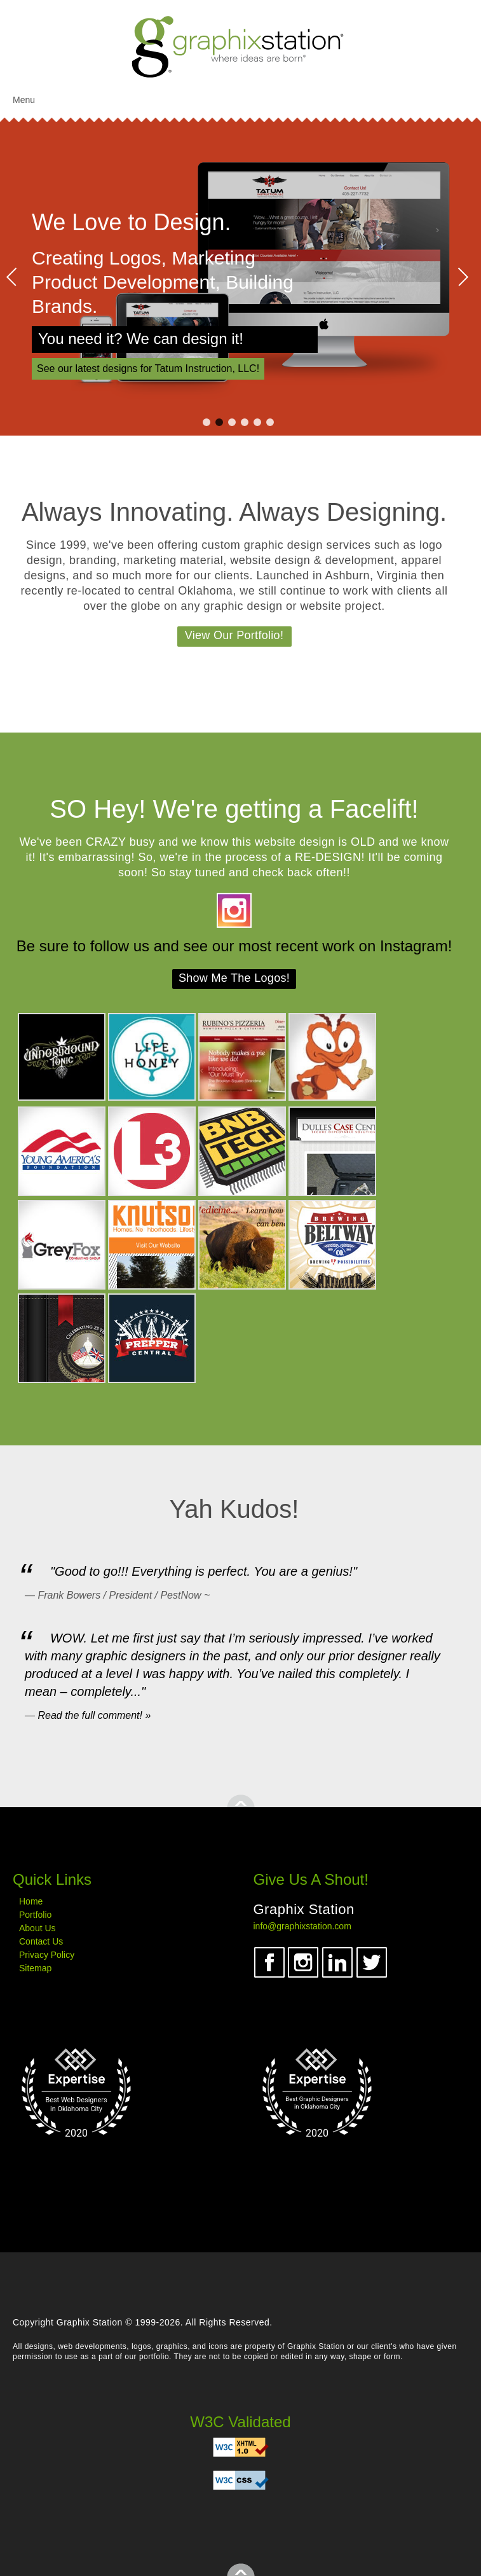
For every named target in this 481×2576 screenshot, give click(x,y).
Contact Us (41, 1941)
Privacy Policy (46, 1955)
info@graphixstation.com (302, 1926)
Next (462, 276)
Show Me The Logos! (234, 978)
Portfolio (35, 1915)
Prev (11, 276)
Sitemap (35, 1968)
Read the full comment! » (94, 1715)
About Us (37, 1928)
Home (31, 1901)
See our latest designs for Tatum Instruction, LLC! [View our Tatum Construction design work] (148, 368)
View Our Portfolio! (234, 635)
